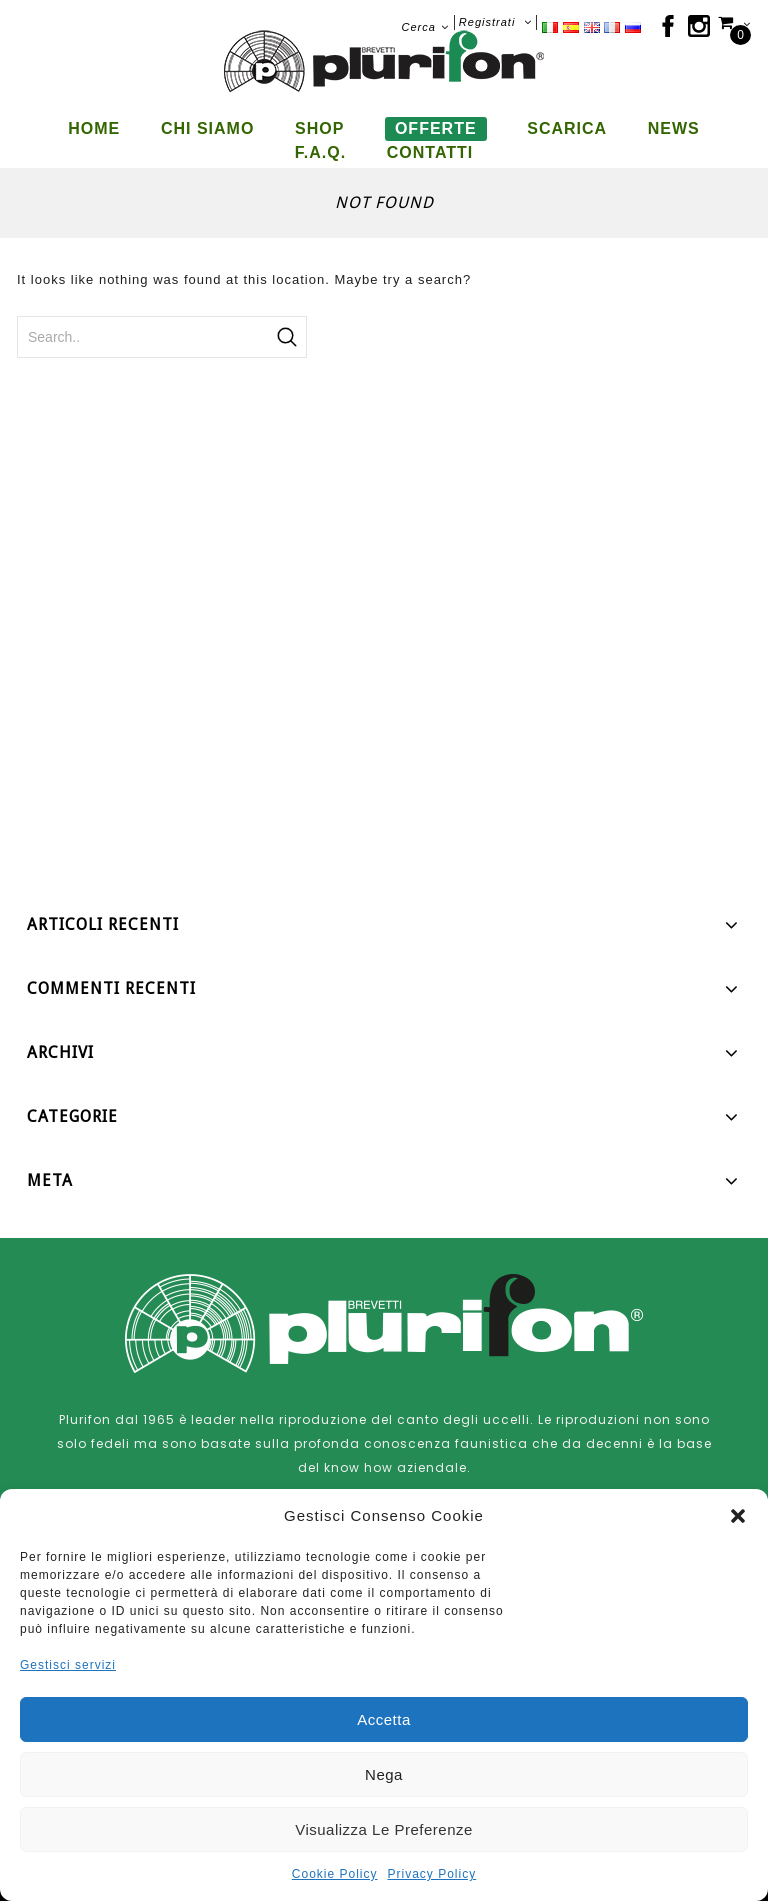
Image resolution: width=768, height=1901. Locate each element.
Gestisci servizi (68, 1665)
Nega (384, 1774)
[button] (738, 1516)
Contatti (430, 152)
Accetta (384, 1719)
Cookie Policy (335, 1874)
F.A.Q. (320, 152)
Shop (319, 128)
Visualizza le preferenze (384, 1829)
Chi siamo (207, 128)
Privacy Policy (432, 1874)
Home (94, 128)
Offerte (436, 128)
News (674, 128)
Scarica (567, 128)
